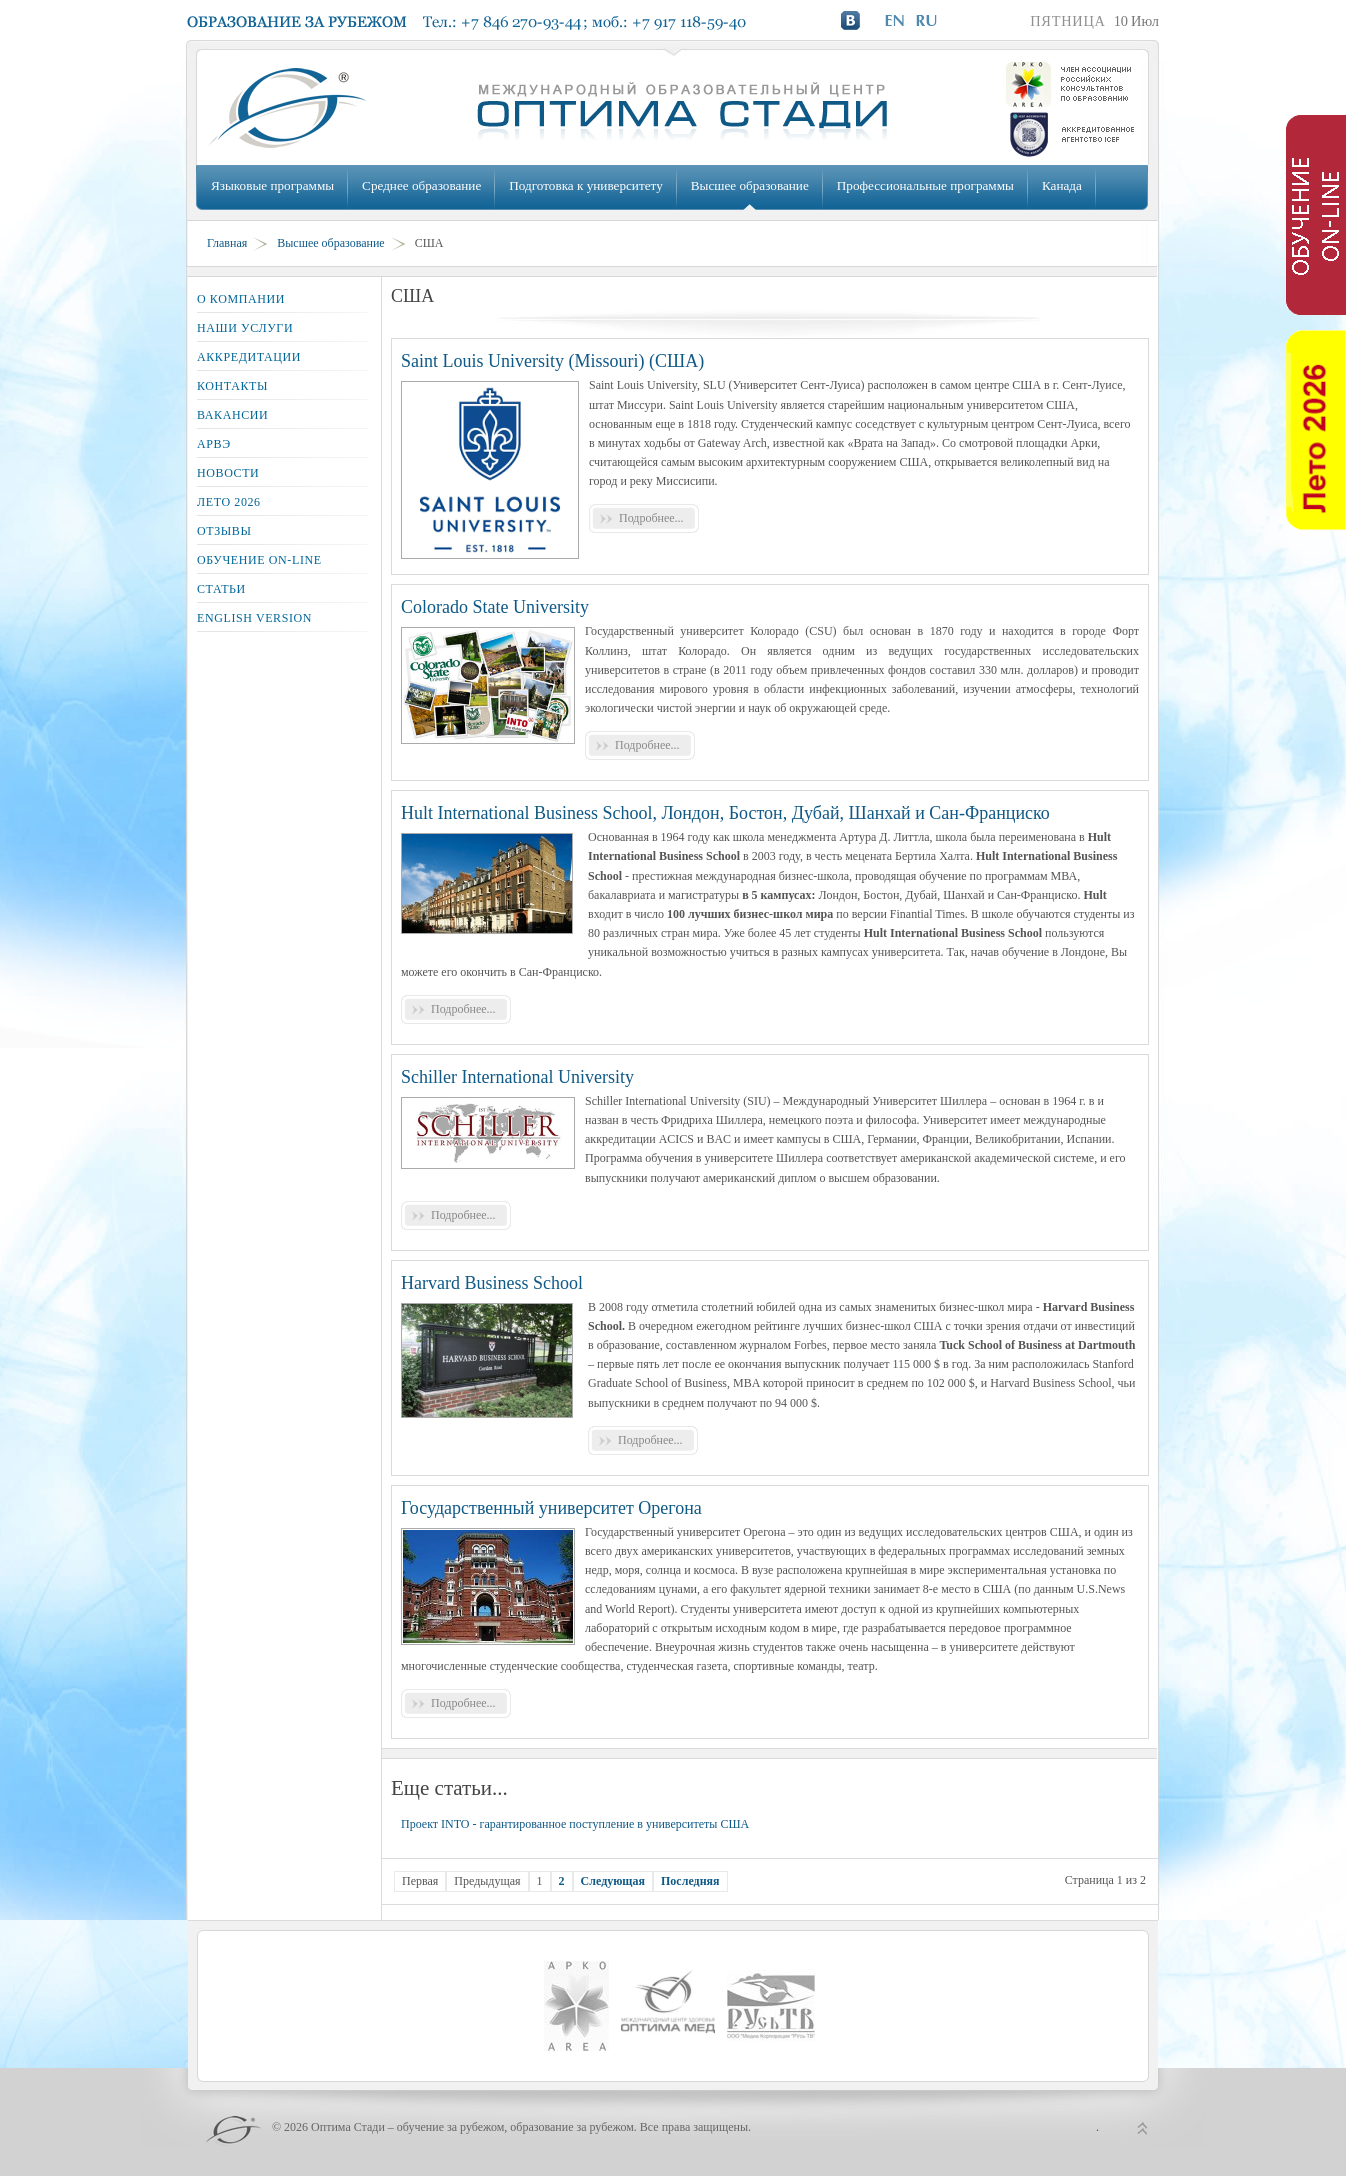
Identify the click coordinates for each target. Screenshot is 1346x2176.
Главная (227, 243)
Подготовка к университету (585, 185)
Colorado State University (495, 607)
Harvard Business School (492, 1283)
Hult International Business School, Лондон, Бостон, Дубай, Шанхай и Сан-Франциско (725, 813)
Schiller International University (517, 1077)
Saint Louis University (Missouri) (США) (552, 361)
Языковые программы (272, 185)
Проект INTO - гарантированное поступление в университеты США (575, 1824)
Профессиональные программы (925, 185)
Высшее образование (750, 185)
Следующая (613, 1881)
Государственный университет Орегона (551, 1508)
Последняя (690, 1881)
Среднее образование (421, 185)
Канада (1062, 185)
